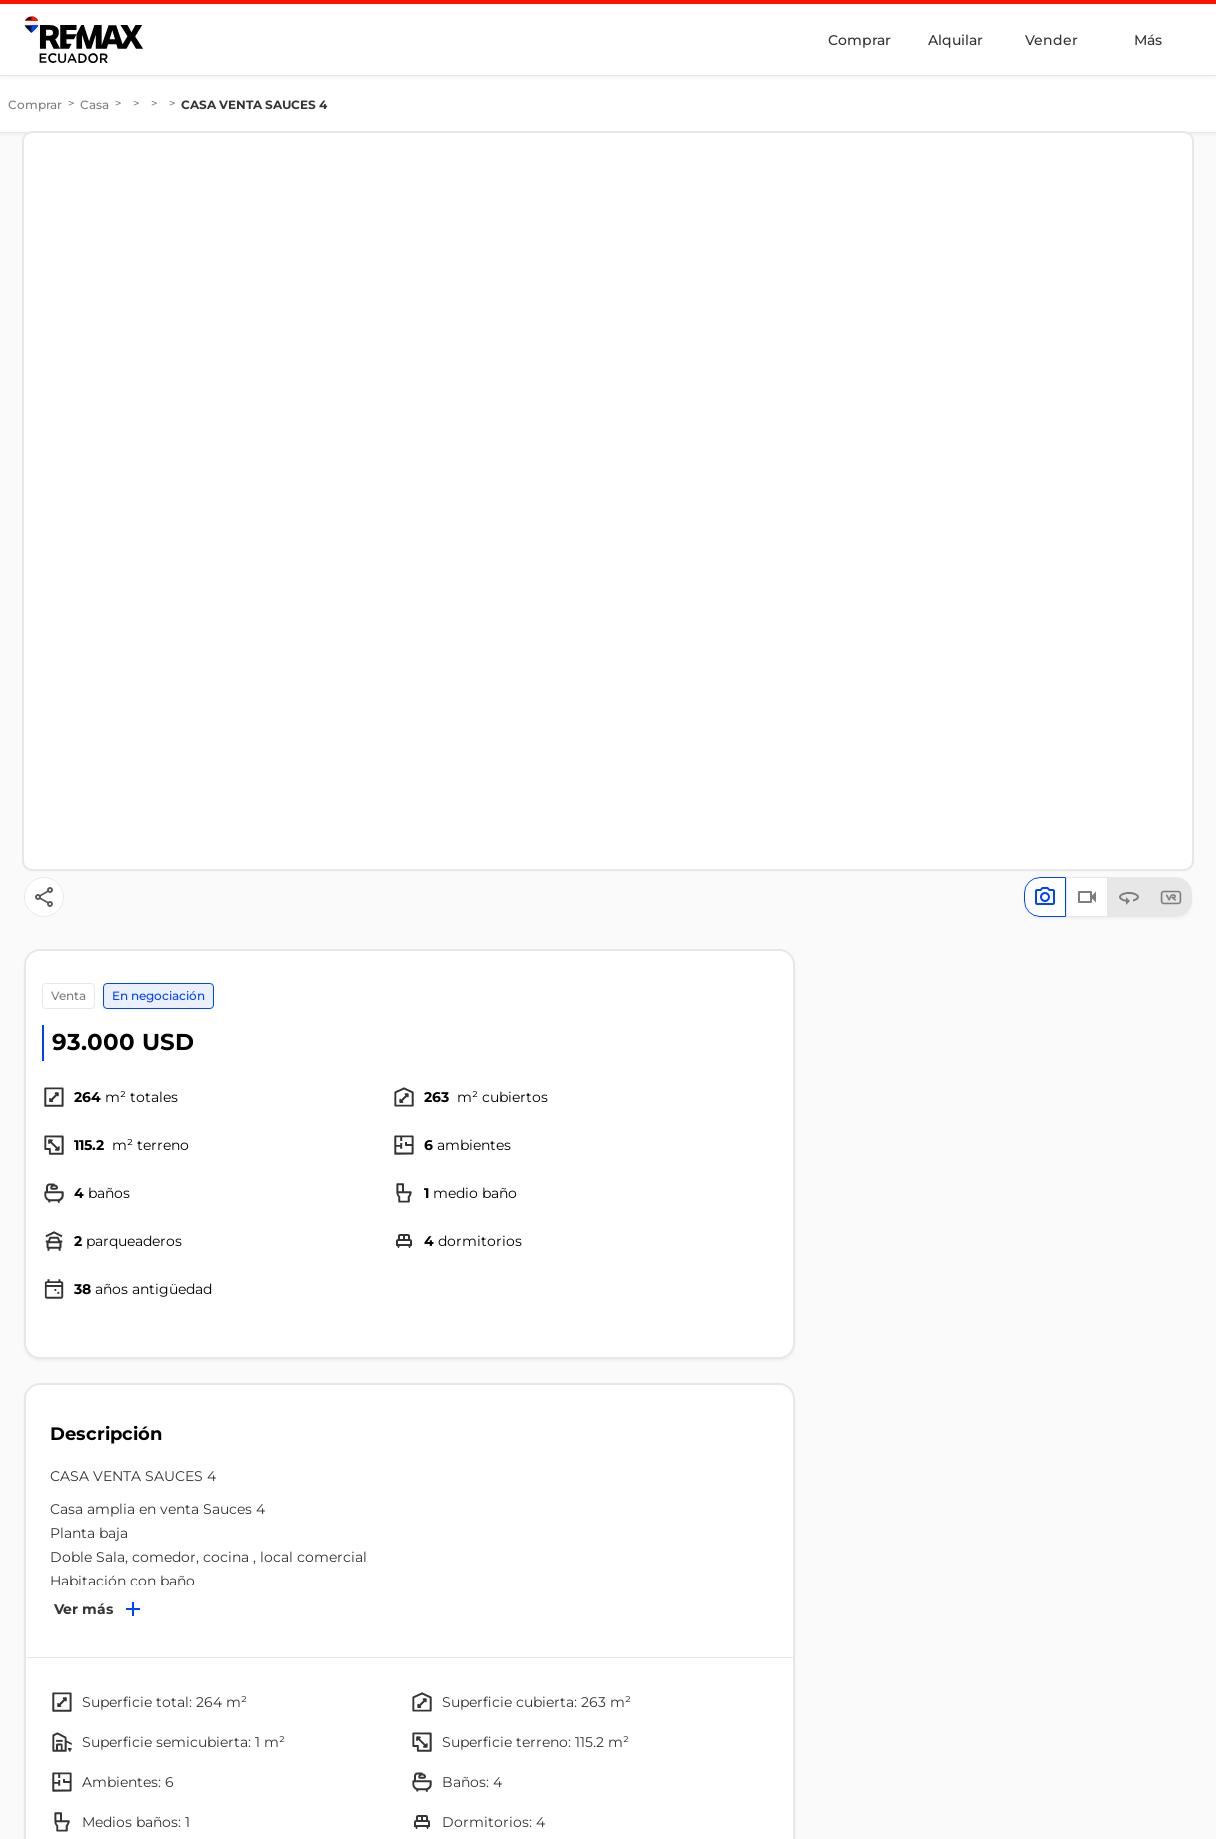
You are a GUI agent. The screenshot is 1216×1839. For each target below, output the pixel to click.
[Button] (44, 897)
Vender (1051, 40)
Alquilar (955, 40)
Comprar (859, 40)
